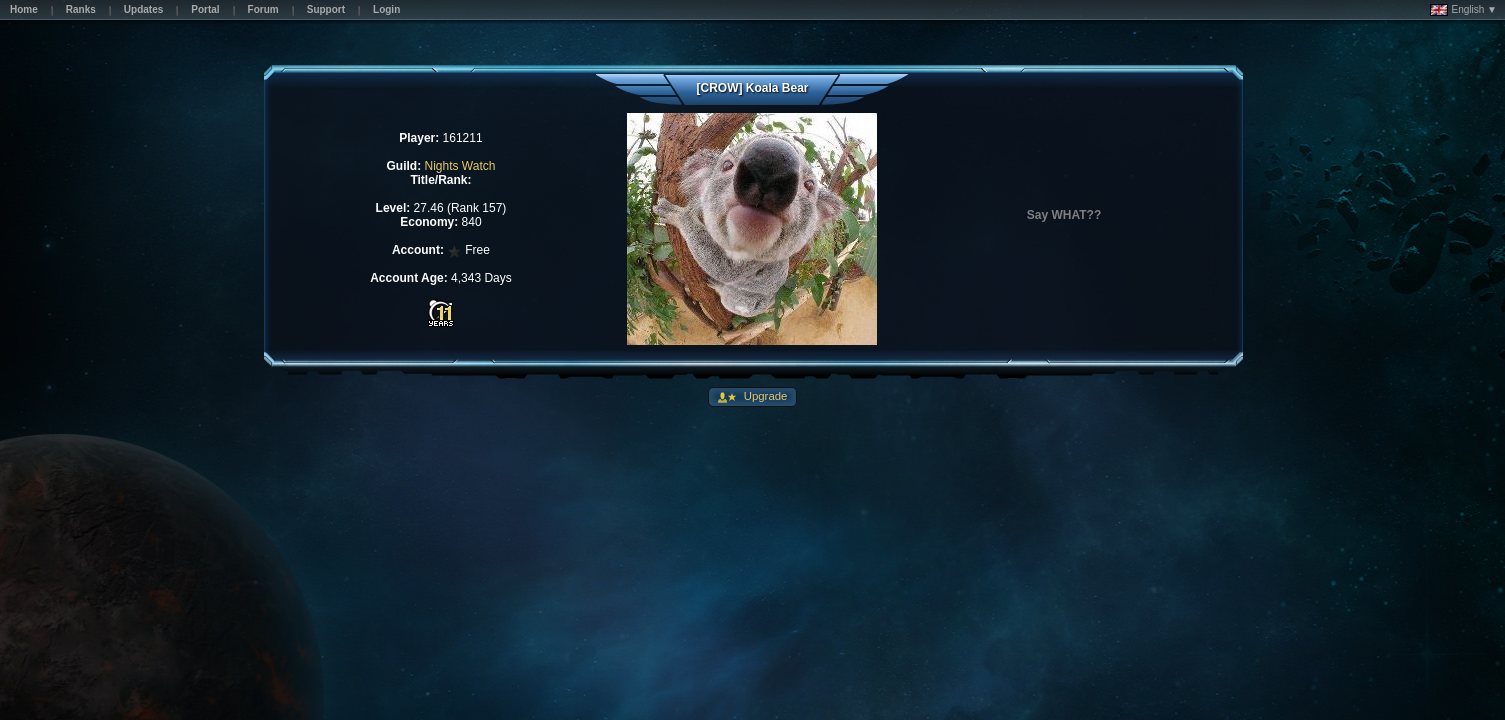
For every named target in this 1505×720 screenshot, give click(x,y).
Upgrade (764, 396)
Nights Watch (459, 166)
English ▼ (1463, 10)
